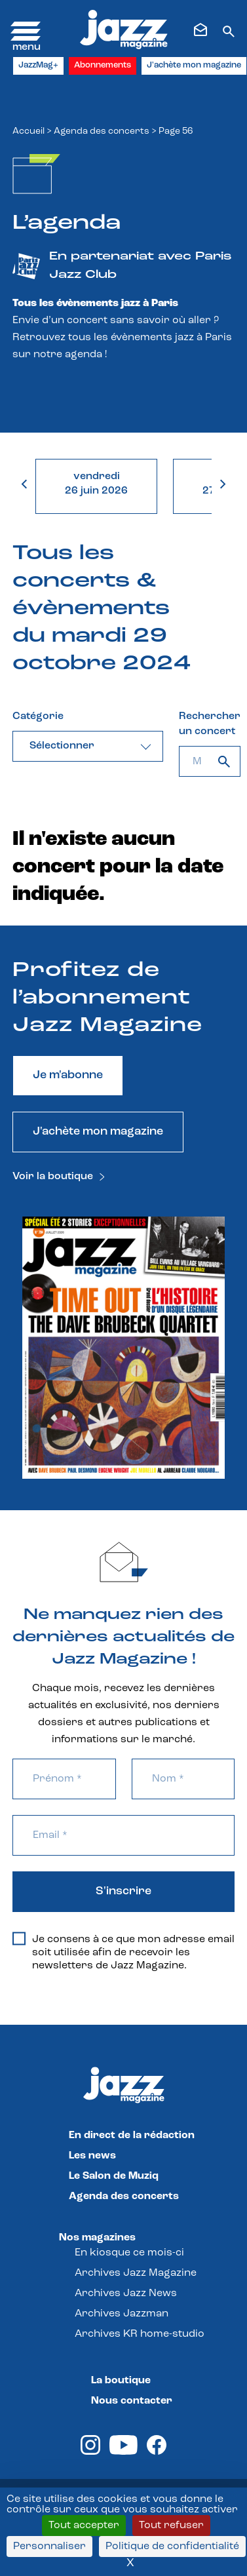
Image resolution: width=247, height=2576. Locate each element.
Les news (92, 2156)
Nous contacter (131, 2401)
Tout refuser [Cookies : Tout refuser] (171, 2525)
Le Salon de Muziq (114, 2176)
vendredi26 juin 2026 (96, 483)
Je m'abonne (68, 1075)
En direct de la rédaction (132, 2135)
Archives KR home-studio (139, 2334)
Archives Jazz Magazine (136, 2273)
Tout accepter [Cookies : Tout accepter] (83, 2525)
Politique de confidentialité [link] (172, 2546)
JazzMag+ (38, 65)
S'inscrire (123, 1891)
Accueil (28, 131)
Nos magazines (97, 2238)
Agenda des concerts (101, 131)
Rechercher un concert (209, 724)
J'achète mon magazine (194, 65)
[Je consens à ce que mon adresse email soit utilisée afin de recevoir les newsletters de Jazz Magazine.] (19, 1938)
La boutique (121, 2380)
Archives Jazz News (126, 2293)
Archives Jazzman (121, 2314)
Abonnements (102, 65)
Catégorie (38, 716)
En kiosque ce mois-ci (129, 2253)
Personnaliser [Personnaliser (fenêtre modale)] (49, 2546)
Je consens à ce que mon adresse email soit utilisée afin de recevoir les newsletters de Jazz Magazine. (123, 1952)
